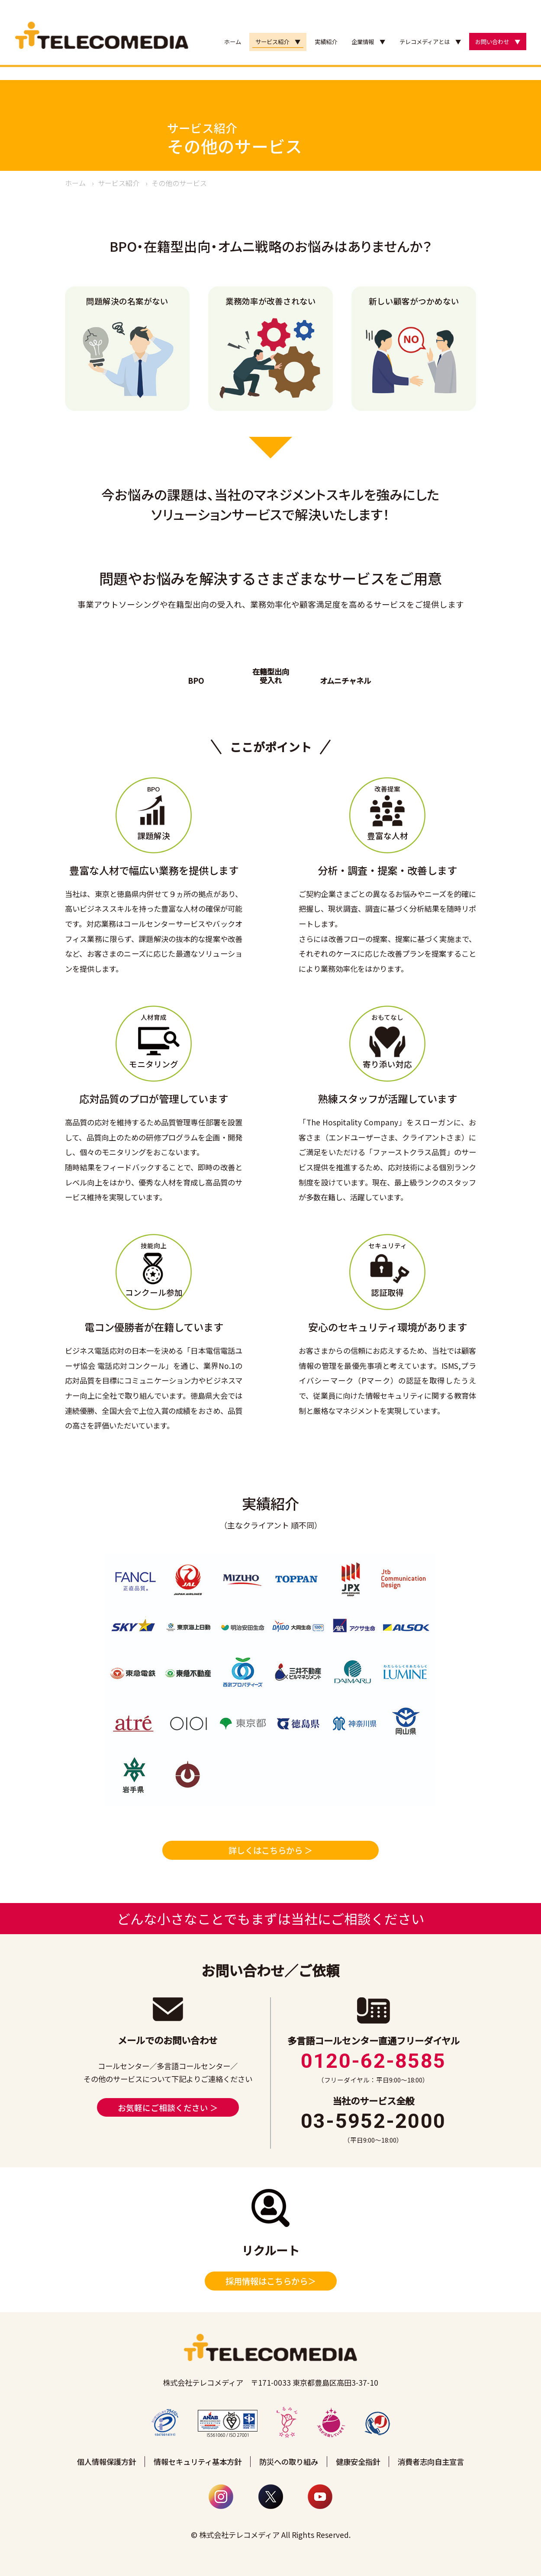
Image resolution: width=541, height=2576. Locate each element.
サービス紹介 (118, 183)
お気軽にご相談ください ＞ (168, 2107)
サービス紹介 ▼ (277, 42)
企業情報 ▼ (368, 42)
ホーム (232, 42)
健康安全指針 (358, 2461)
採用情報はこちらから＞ (270, 2281)
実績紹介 (326, 42)
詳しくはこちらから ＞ (270, 1850)
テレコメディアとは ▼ (430, 42)
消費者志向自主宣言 (431, 2461)
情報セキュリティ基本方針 (198, 2461)
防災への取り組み (288, 2461)
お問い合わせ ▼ (497, 42)
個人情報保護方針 (106, 2461)
